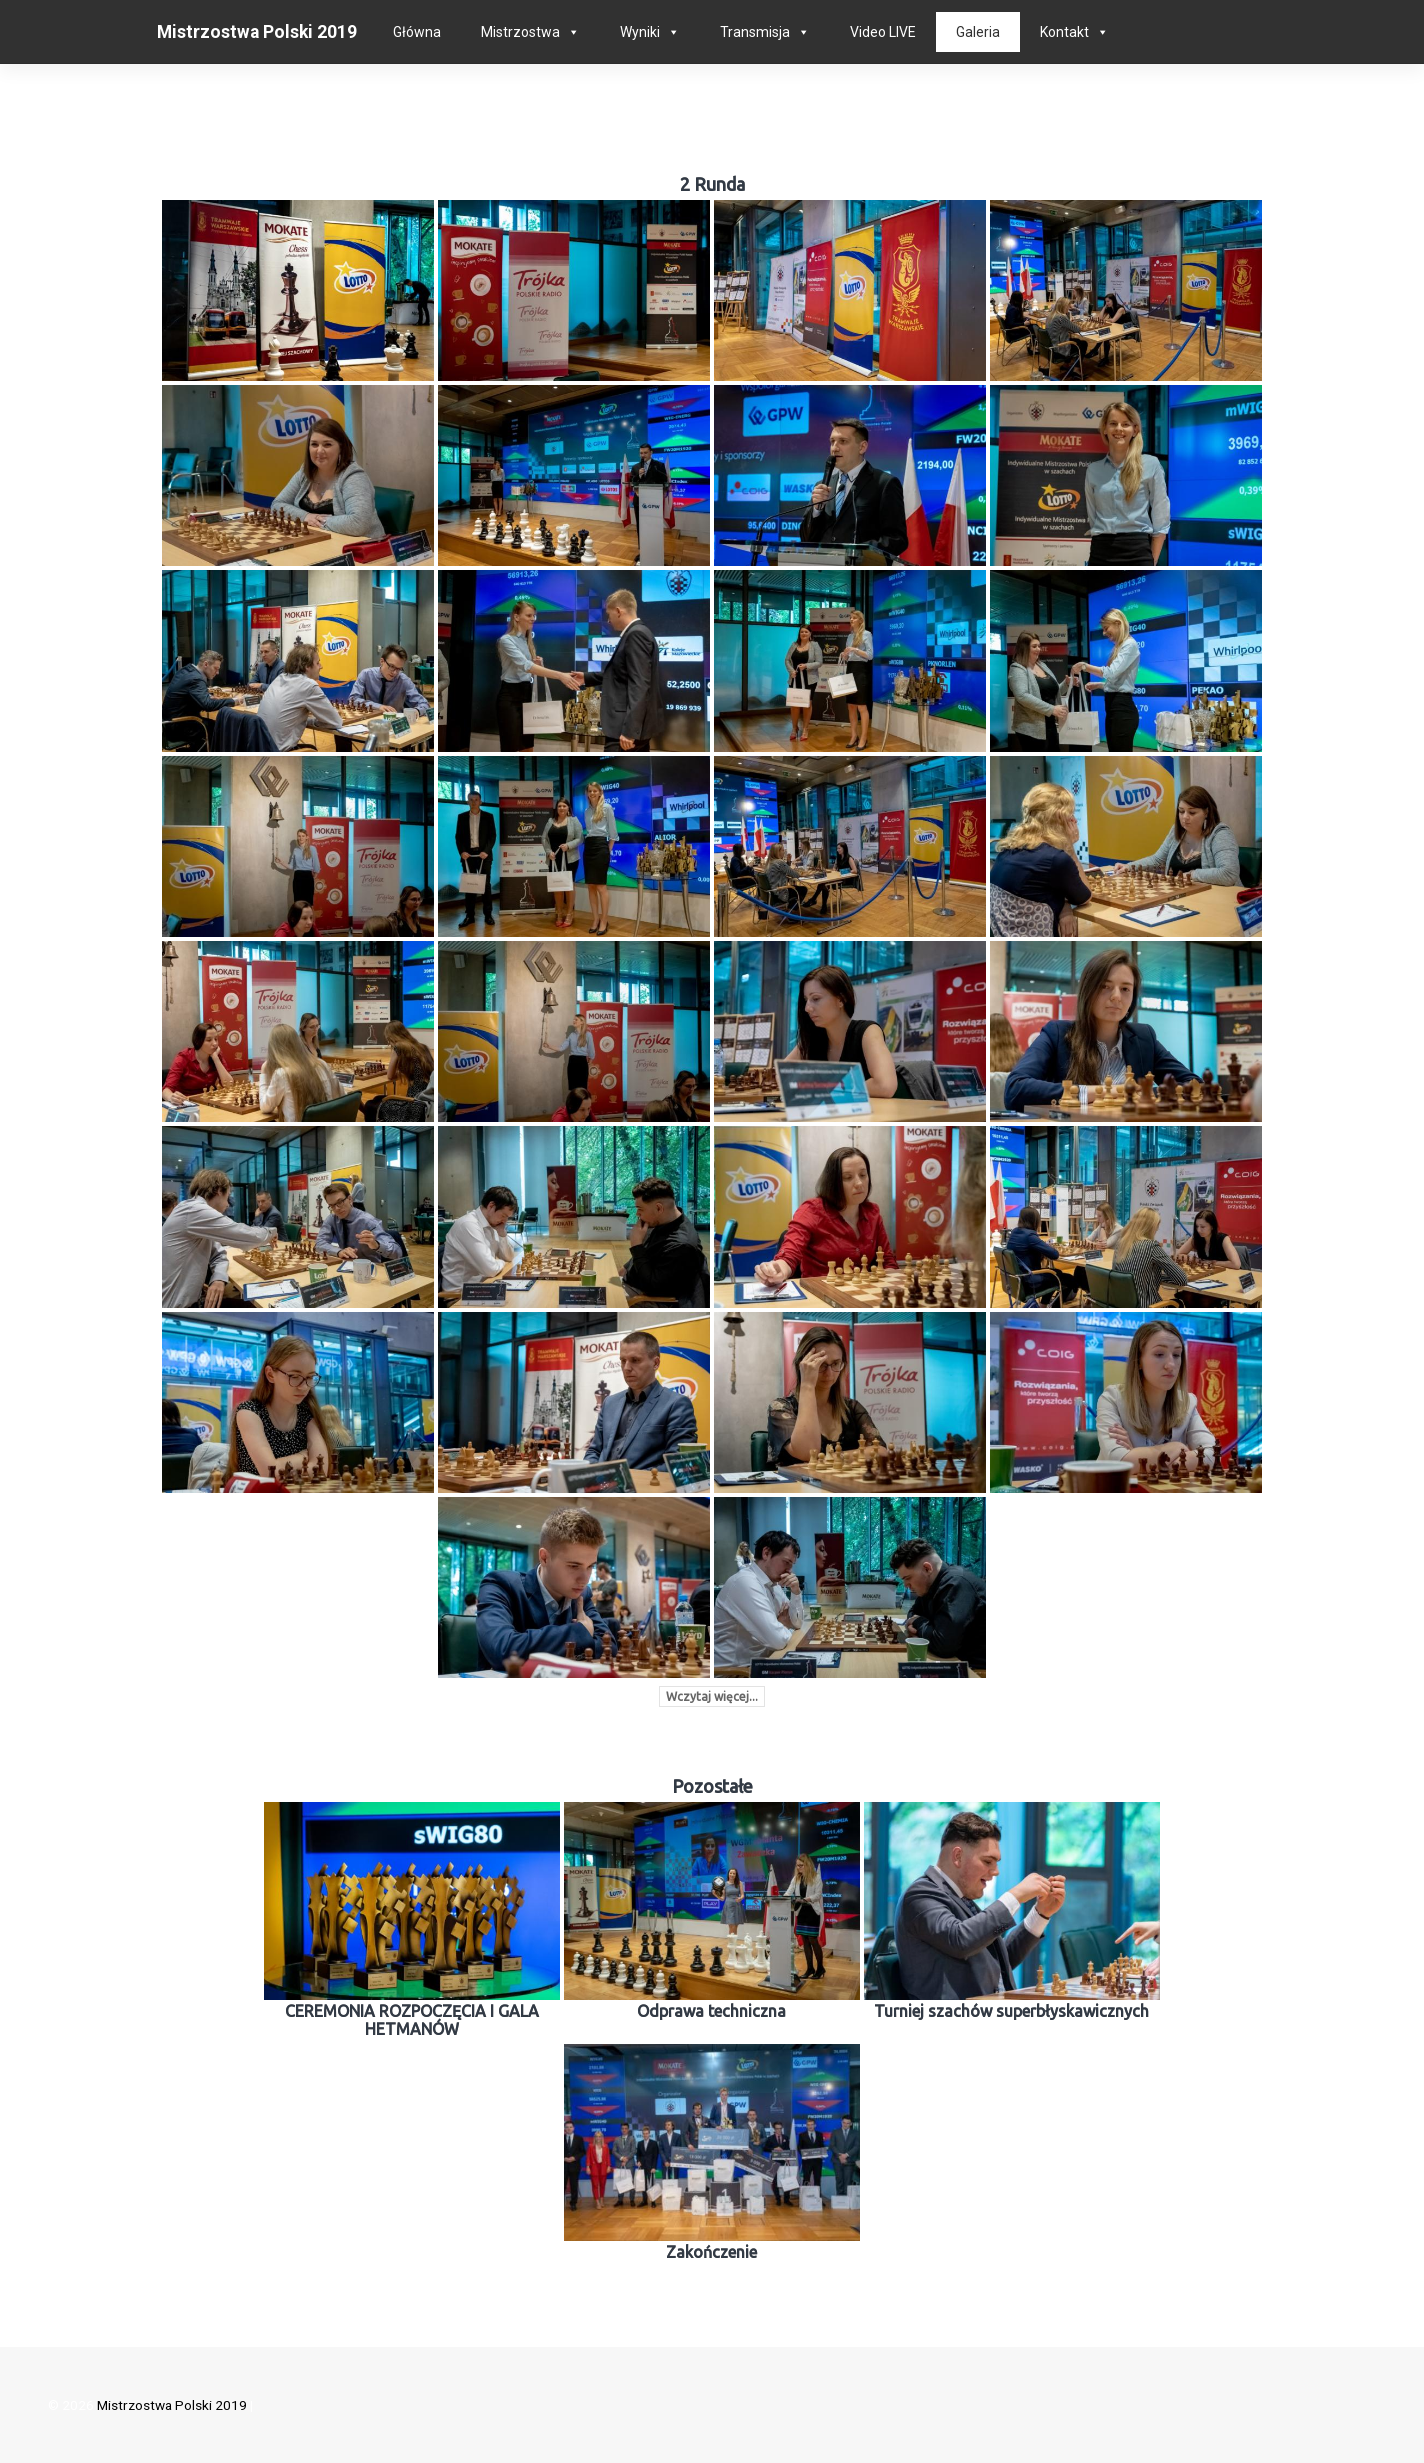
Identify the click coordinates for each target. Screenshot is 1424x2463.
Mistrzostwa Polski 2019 (257, 32)
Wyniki (640, 32)
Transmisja (755, 32)
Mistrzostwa (520, 32)
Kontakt (1064, 32)
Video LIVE (883, 32)
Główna (417, 32)
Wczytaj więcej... (712, 1696)
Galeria (978, 32)
